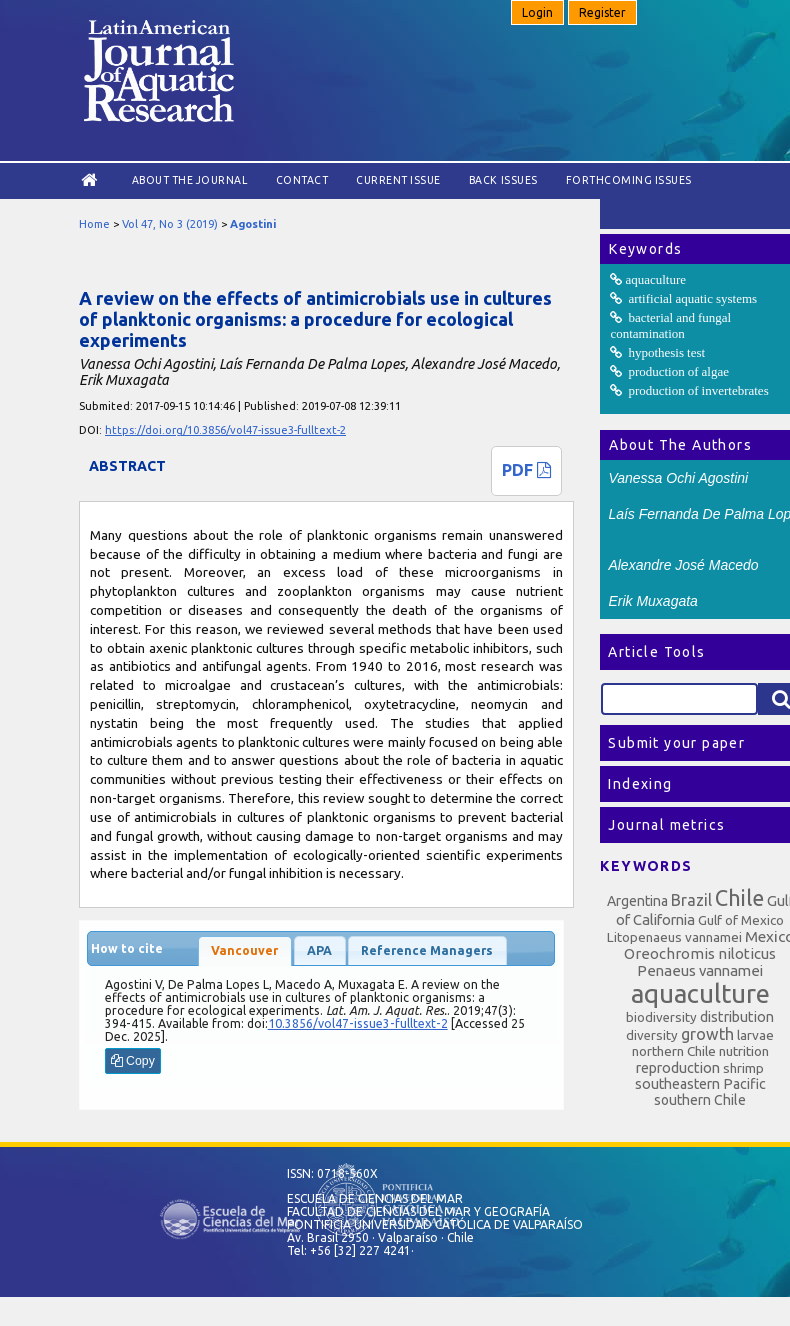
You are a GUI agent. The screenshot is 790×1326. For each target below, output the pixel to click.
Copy (133, 1061)
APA (319, 950)
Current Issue (398, 180)
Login (537, 12)
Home (94, 224)
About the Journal (190, 180)
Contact (302, 180)
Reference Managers (427, 950)
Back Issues (503, 180)
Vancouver (244, 950)
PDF (526, 470)
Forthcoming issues (629, 180)
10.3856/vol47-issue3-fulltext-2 (358, 1023)
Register (602, 12)
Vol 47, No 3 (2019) (170, 224)
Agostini (253, 224)
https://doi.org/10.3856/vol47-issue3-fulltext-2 (225, 430)
